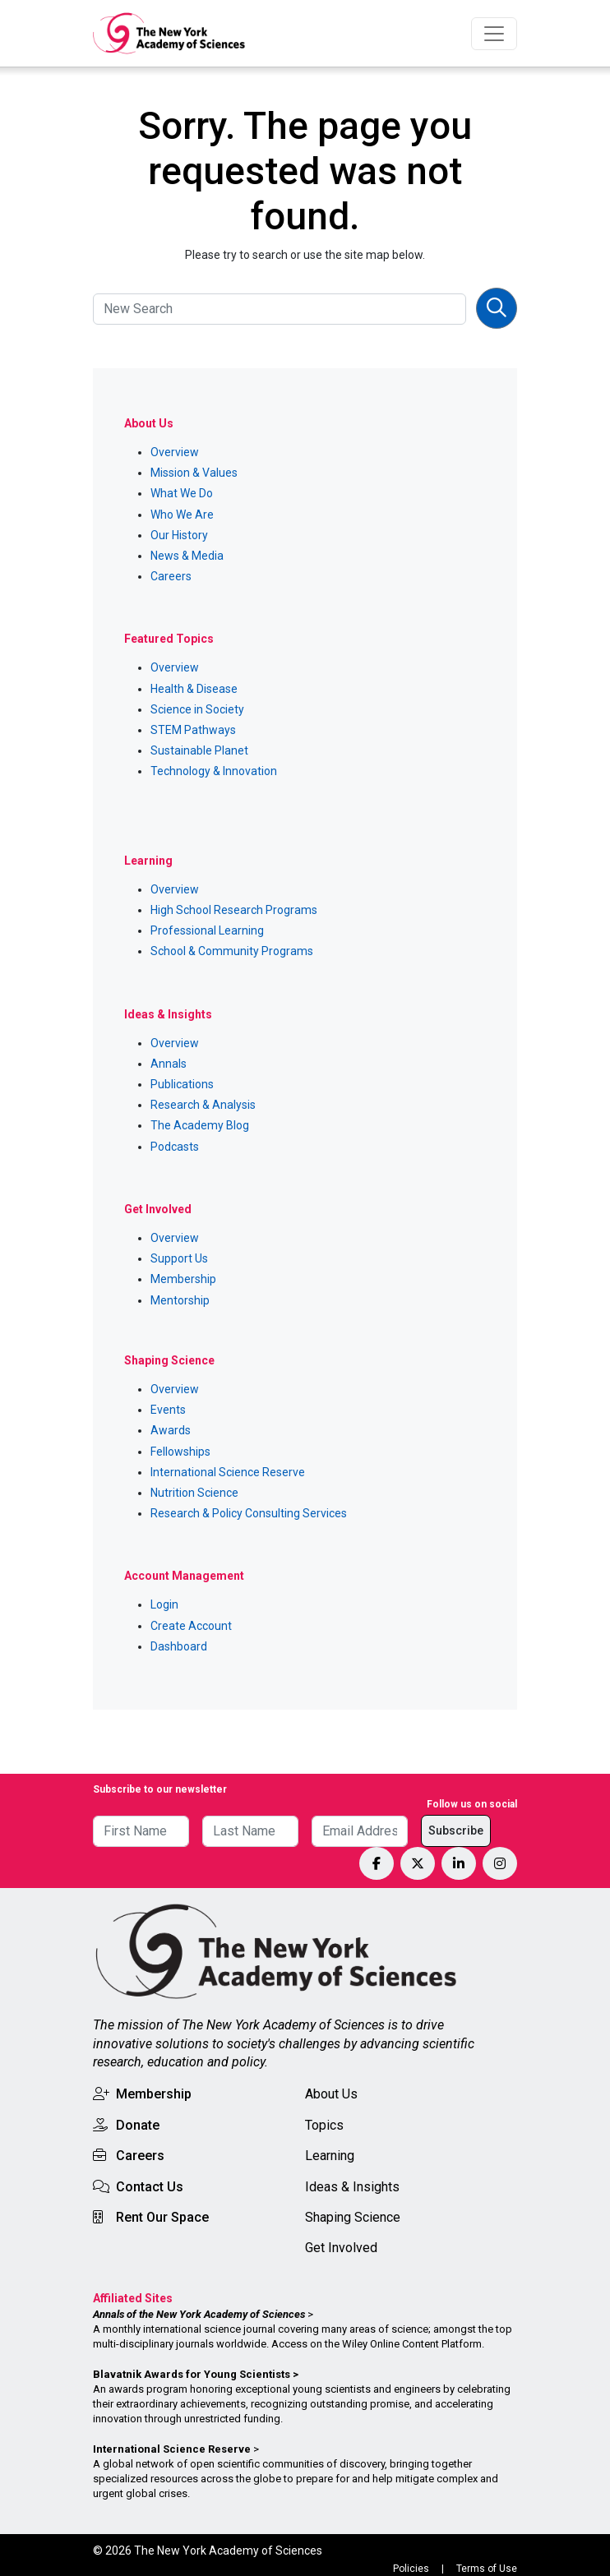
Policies (411, 2568)
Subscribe (455, 1830)
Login (164, 1604)
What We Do (181, 493)
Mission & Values (194, 472)
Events (168, 1409)
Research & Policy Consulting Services (248, 1513)
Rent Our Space (162, 2217)
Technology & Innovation (213, 771)
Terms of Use (486, 2568)
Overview (174, 452)
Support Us (179, 1258)
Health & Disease (194, 688)
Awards (170, 1430)
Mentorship (180, 1300)
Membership (183, 1279)
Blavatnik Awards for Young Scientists (191, 2374)
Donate (137, 2125)
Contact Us (149, 2187)
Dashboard (178, 1646)
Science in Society (197, 709)
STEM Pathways (193, 729)
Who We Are (182, 514)
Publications (182, 1084)
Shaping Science (352, 2217)
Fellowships (180, 1451)
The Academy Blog (199, 1125)
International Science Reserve (227, 1472)
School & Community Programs (231, 951)
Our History (179, 535)
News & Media (187, 555)
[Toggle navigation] (494, 33)
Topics (324, 2125)
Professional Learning (207, 930)
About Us (331, 2094)
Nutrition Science (194, 1492)
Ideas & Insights (352, 2187)
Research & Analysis (203, 1104)
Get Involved (341, 2247)
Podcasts (174, 1146)
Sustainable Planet (199, 750)
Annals (168, 1063)
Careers (171, 576)
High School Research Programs (233, 909)
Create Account (191, 1625)
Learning (329, 2155)
